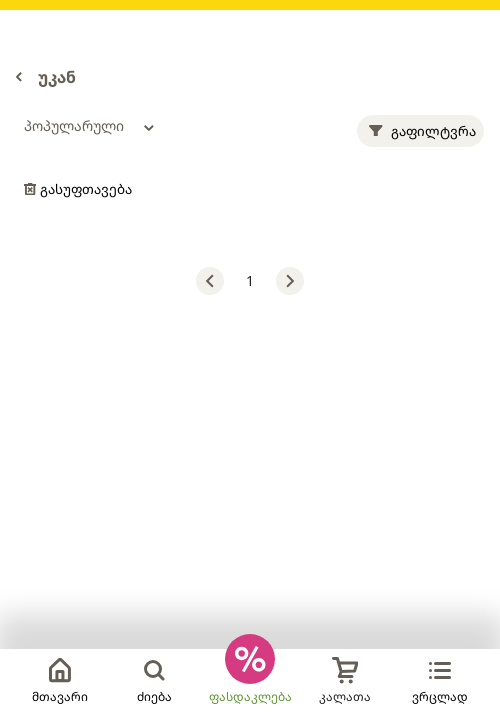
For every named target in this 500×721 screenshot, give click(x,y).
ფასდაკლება (250, 696)
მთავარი (60, 681)
